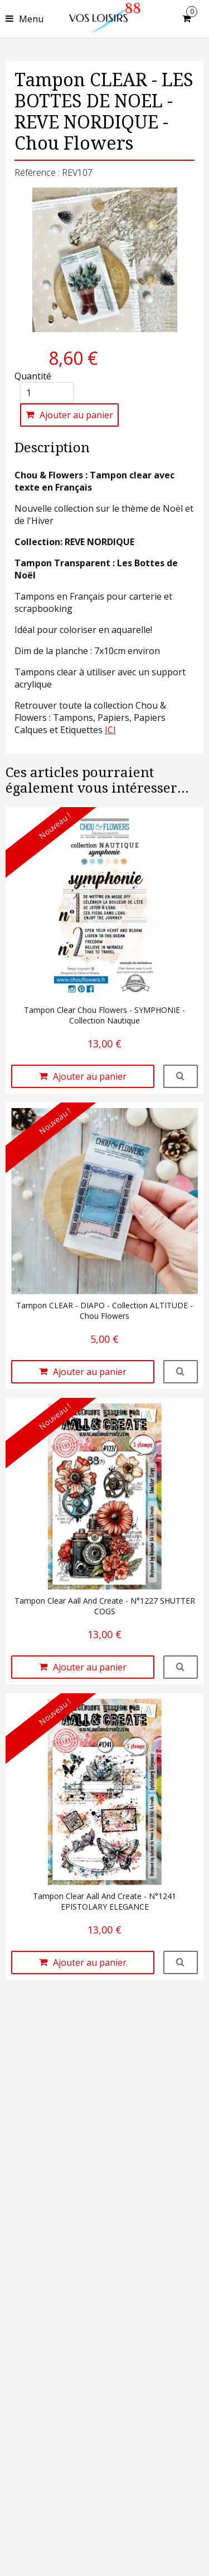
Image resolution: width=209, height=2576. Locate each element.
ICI (110, 730)
